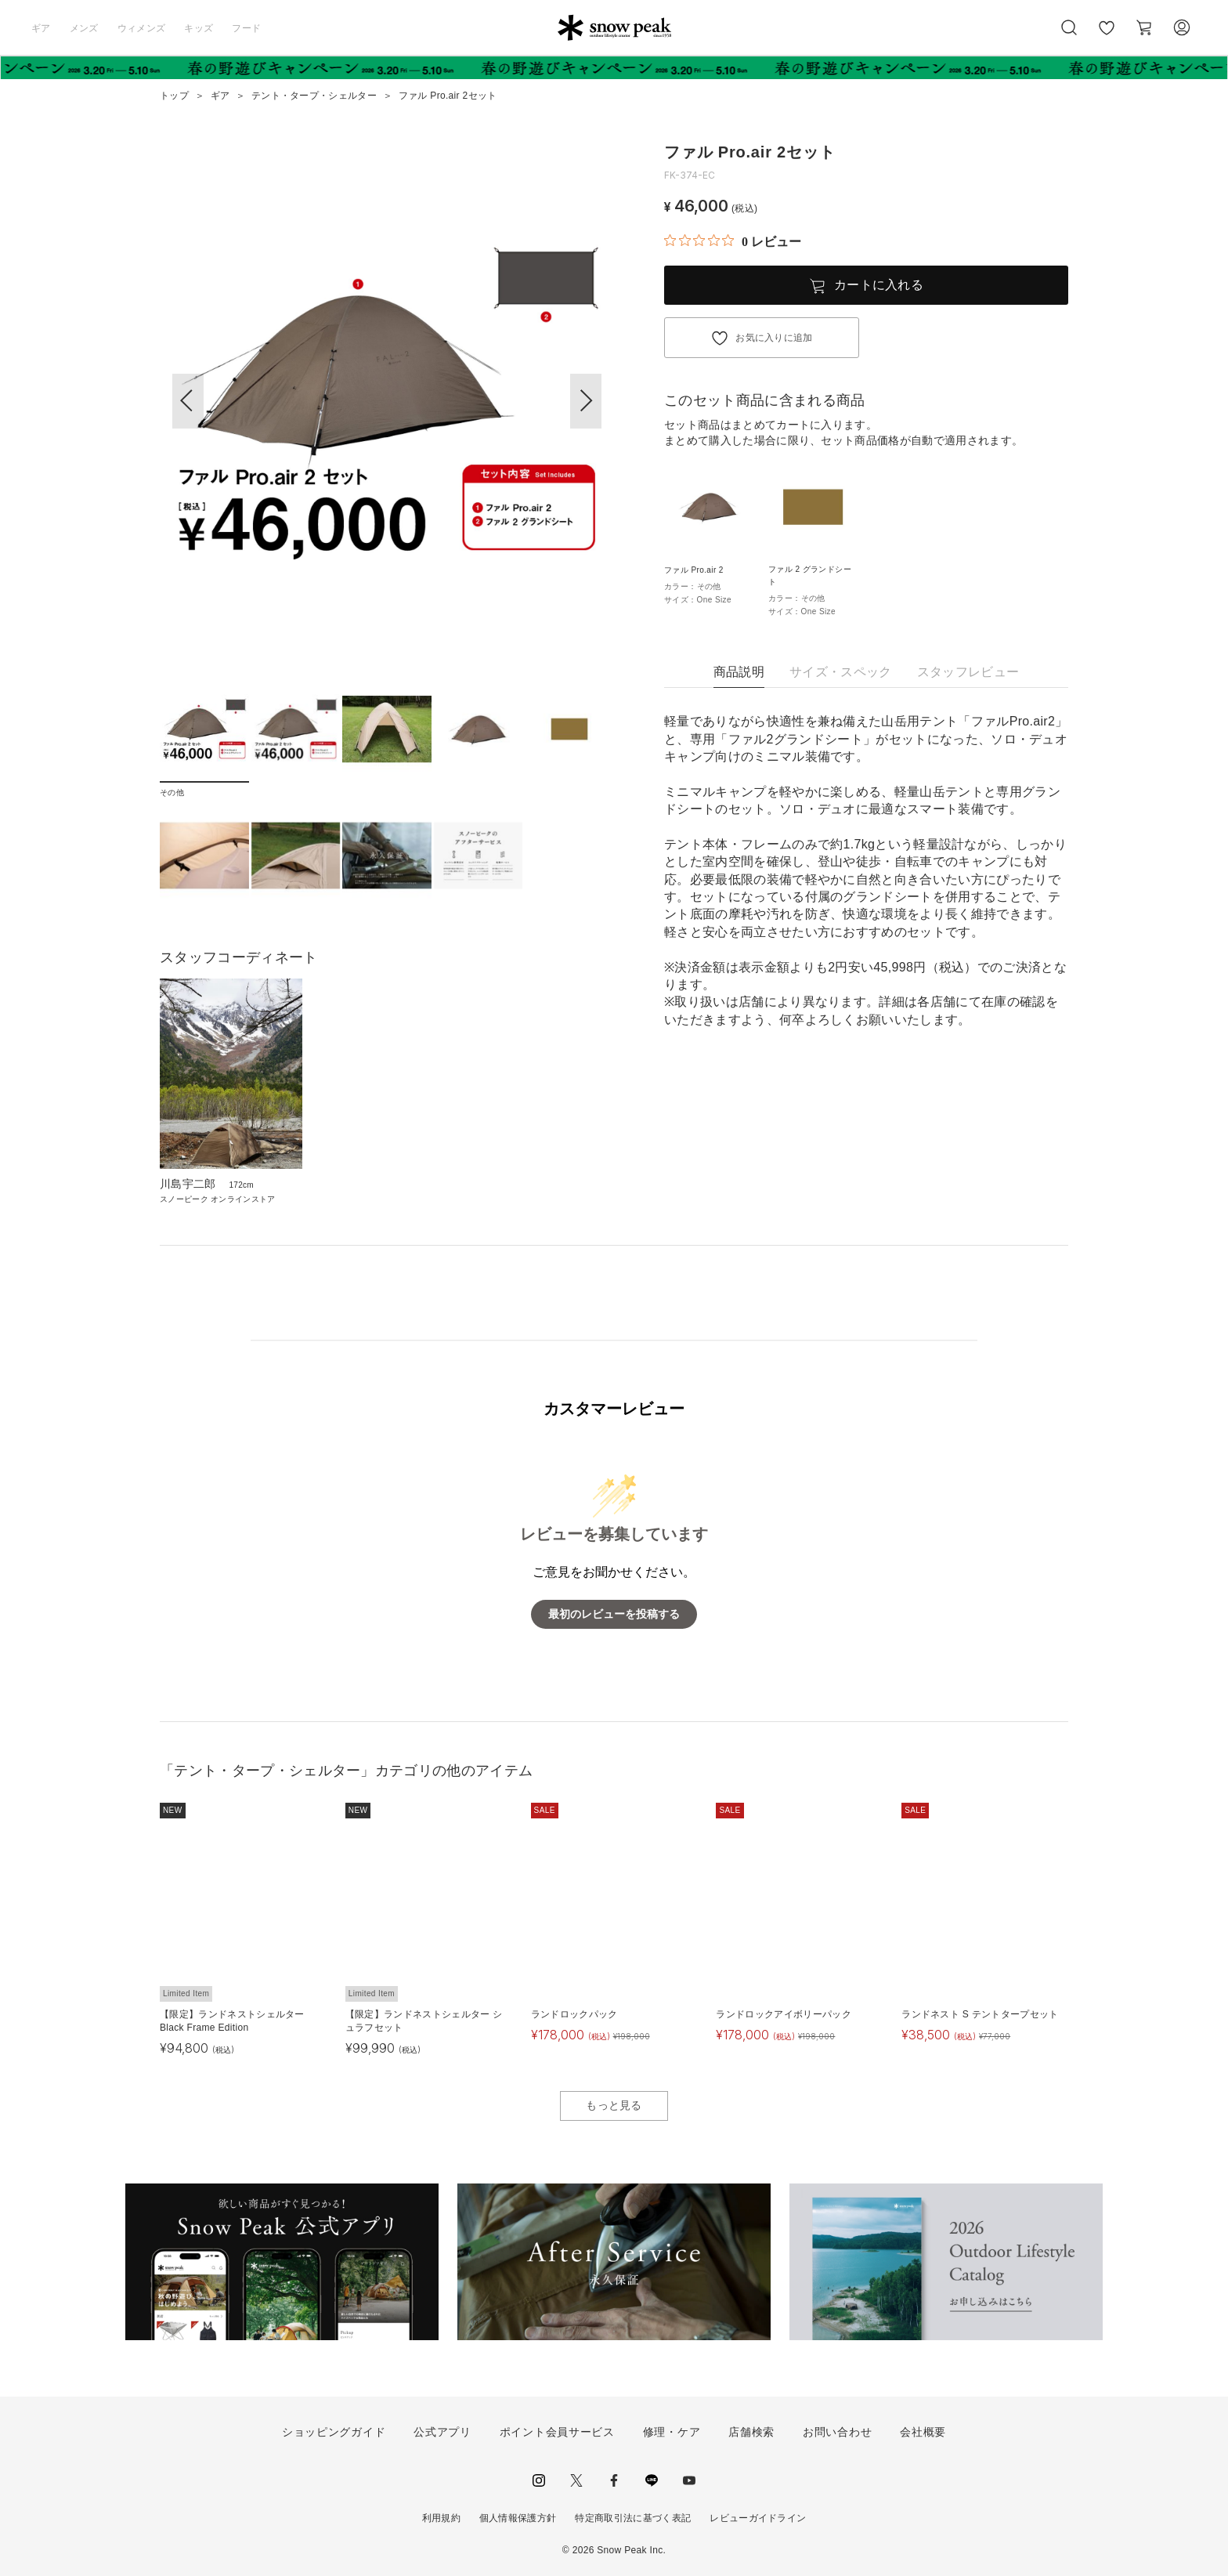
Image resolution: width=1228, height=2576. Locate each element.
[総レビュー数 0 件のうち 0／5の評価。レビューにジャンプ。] (732, 241)
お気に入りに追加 (774, 337)
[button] (585, 401)
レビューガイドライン (758, 2518)
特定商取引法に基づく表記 (633, 2518)
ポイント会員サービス (557, 2432)
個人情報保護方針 (518, 2518)
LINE (651, 2480)
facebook (614, 2480)
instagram (538, 2480)
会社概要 (923, 2432)
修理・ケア (672, 2432)
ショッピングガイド (333, 2432)
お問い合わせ (837, 2432)
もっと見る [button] (614, 2105)
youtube (689, 2480)
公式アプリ (442, 2432)
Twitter (576, 2480)
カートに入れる (878, 284)
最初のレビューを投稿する (614, 1614)
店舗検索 (751, 2432)
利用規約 (441, 2518)
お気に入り (1106, 36)
